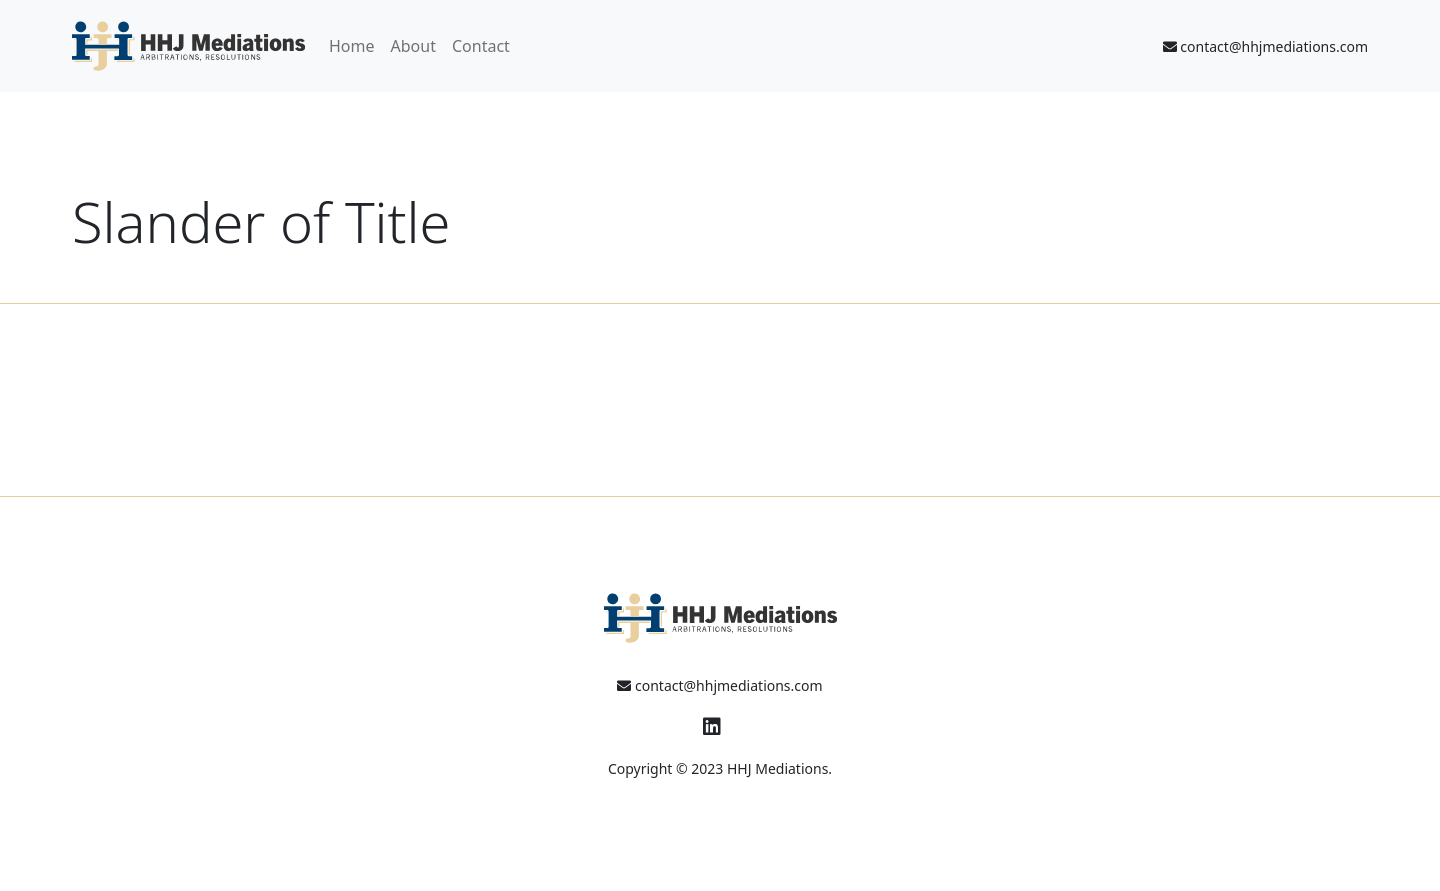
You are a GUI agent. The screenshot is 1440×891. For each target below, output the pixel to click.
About (413, 46)
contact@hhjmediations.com (1265, 46)
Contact (481, 46)
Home (352, 46)
